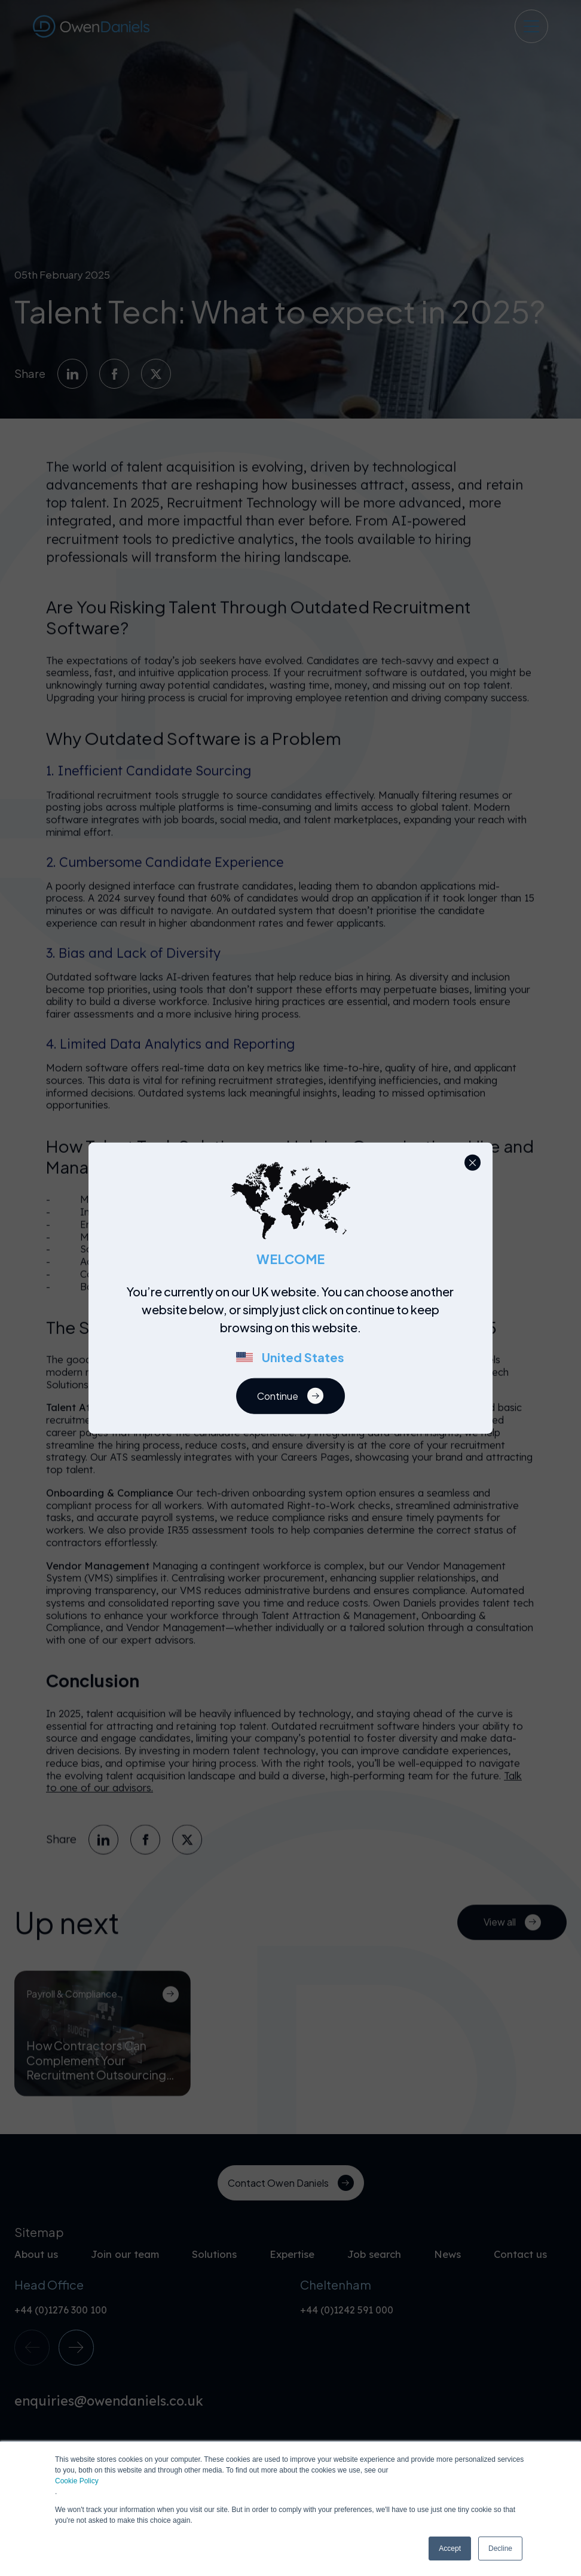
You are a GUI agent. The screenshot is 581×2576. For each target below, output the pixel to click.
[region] (294, 1330)
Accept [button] (450, 2548)
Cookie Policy (77, 2481)
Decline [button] (500, 2548)
